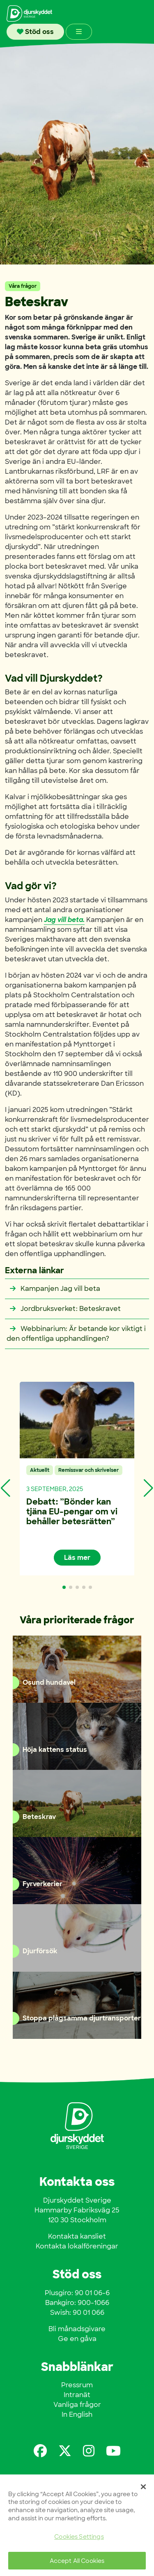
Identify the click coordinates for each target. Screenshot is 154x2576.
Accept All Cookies (77, 2561)
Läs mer (77, 1557)
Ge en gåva (77, 2338)
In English (77, 2414)
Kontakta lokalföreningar (77, 2246)
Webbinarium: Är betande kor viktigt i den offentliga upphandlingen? (76, 1333)
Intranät (77, 2395)
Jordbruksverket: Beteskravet (64, 1308)
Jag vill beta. (64, 919)
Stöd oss (35, 31)
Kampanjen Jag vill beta (53, 1288)
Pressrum (77, 2385)
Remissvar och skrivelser (88, 1470)
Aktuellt (39, 1470)
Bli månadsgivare (77, 2329)
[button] (64, 1587)
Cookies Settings (78, 2536)
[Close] (143, 2486)
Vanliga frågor (77, 2404)
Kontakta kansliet (77, 2236)
